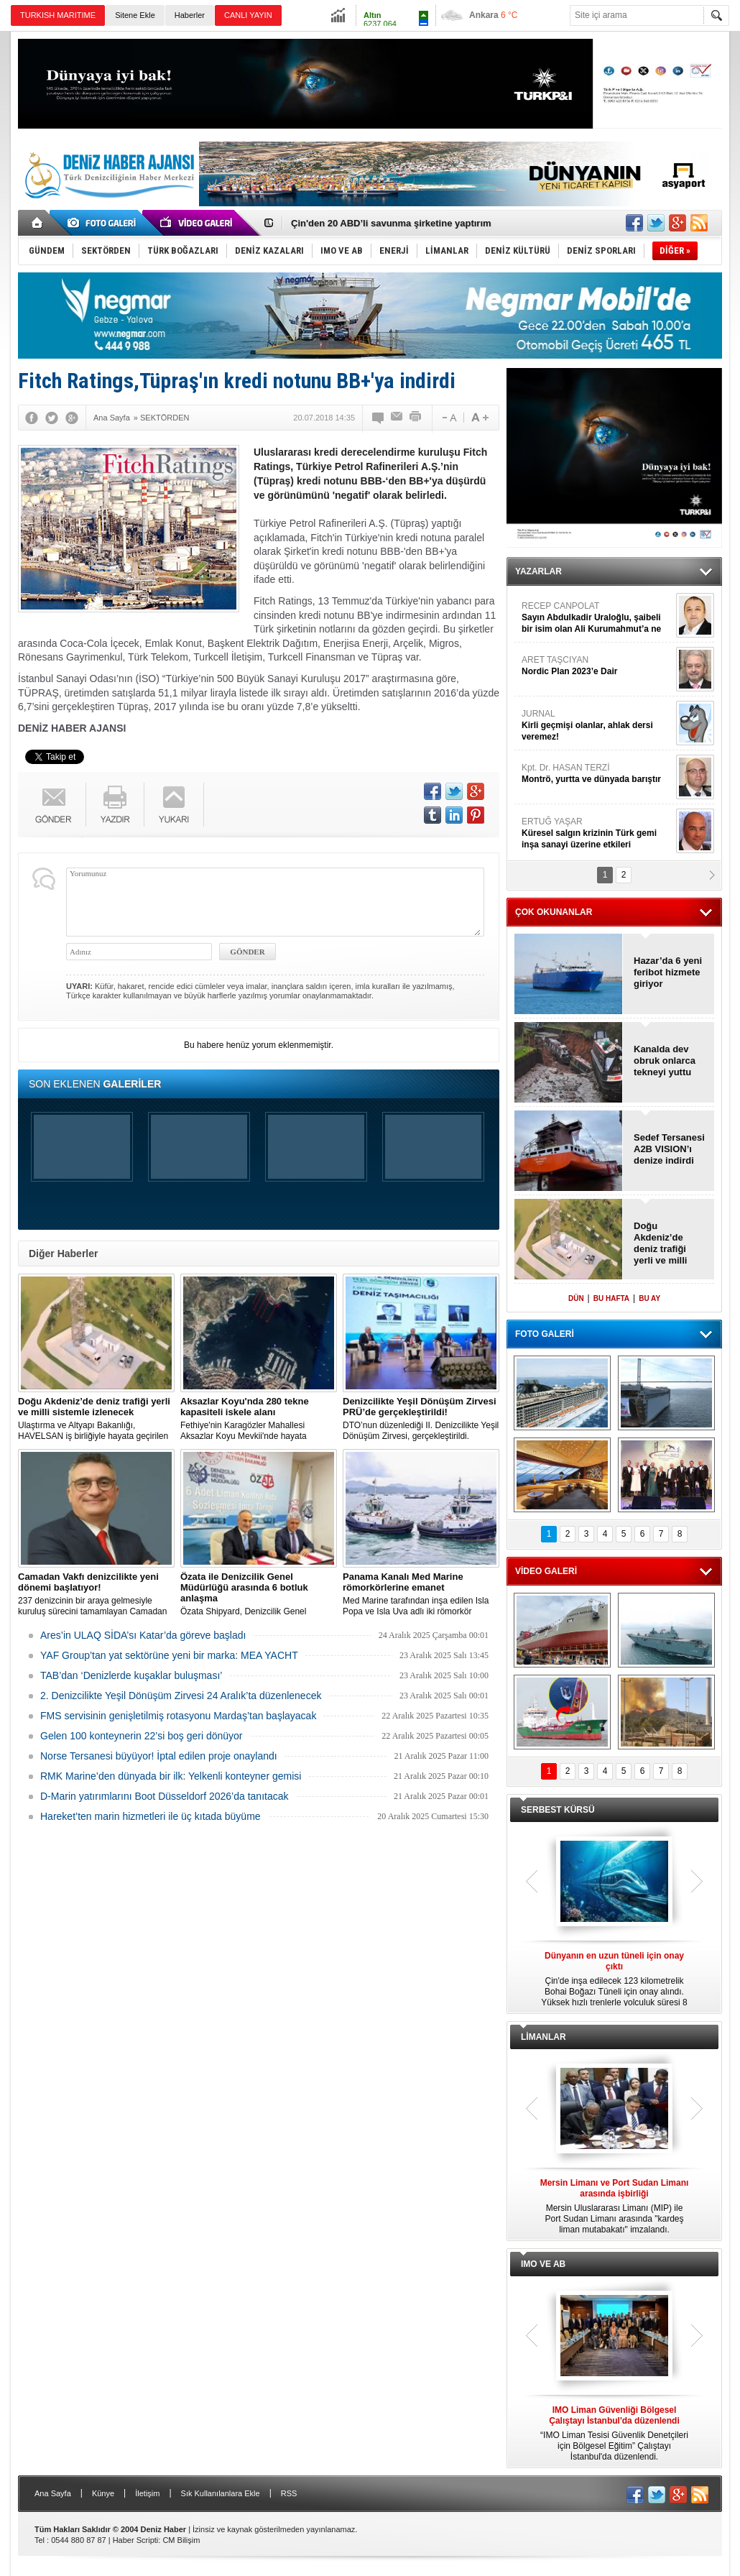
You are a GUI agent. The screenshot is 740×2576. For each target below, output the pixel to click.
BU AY (649, 1298)
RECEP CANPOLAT (597, 618)
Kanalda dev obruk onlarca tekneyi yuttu (664, 1060)
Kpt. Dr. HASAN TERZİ (597, 774)
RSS (289, 2493)
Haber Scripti (136, 2540)
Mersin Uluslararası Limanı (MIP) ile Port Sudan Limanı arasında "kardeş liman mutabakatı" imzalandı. (614, 2206)
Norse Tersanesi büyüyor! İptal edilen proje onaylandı (158, 1756)
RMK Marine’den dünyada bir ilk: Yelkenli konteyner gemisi (170, 1776)
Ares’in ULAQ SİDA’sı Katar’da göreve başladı (143, 1635)
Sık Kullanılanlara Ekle (220, 2493)
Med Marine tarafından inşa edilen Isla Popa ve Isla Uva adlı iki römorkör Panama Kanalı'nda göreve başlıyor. (421, 1594)
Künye (103, 2493)
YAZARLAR (538, 571)
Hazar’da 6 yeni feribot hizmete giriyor (668, 972)
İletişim (147, 2493)
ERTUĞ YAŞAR (597, 833)
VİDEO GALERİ (546, 1571)
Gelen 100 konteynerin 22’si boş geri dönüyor (141, 1736)
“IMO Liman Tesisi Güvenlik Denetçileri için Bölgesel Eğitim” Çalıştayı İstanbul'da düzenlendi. (614, 2433)
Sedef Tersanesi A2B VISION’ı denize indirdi (669, 1149)
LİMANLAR (543, 2037)
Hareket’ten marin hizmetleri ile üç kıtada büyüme (150, 1816)
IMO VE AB (543, 2264)
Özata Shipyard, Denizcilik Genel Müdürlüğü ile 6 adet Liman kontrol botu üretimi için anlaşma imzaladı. (258, 1594)
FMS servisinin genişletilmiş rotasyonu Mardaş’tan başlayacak (178, 1715)
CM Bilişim (181, 2540)
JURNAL (597, 725)
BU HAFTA (611, 1298)
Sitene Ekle (135, 15)
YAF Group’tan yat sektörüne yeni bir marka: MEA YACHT (169, 1655)
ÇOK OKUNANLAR (553, 912)
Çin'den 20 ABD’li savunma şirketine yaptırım (391, 223)
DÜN (576, 1298)
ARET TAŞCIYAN (597, 666)
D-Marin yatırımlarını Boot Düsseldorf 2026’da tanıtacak (164, 1796)
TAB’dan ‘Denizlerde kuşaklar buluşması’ (131, 1675)
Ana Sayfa (52, 2493)
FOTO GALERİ (544, 1334)
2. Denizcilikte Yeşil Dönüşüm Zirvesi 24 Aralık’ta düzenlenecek (180, 1695)
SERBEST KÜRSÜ (558, 1810)
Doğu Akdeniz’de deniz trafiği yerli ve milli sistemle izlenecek (660, 1243)
